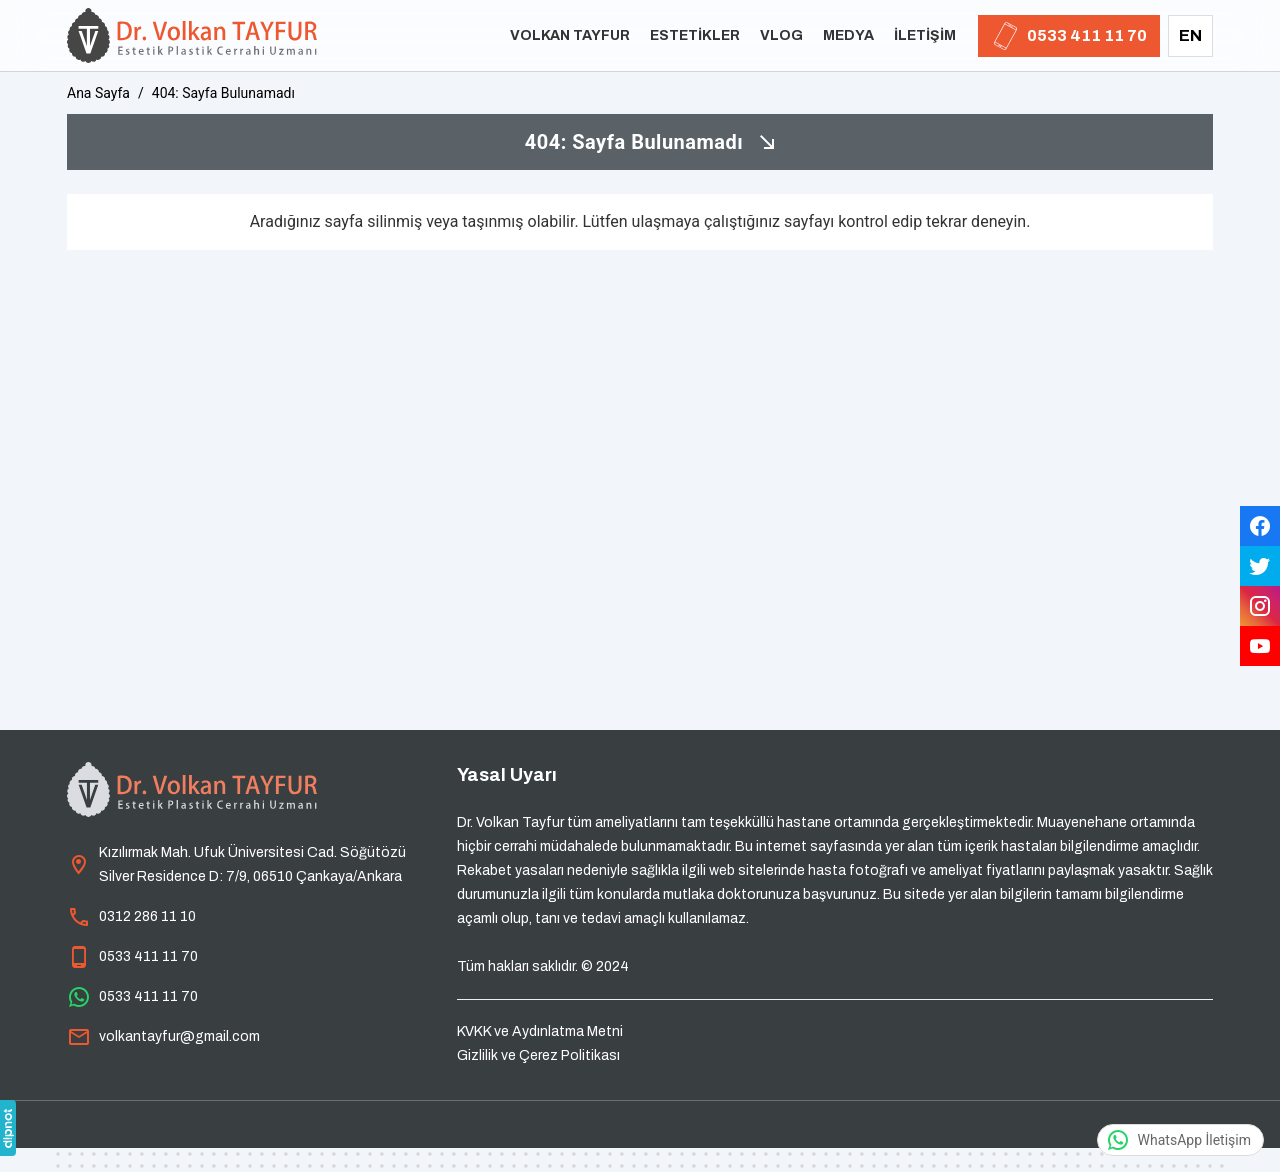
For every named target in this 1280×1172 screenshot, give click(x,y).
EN (1190, 35)
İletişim (925, 35)
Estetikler (695, 35)
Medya (848, 35)
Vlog (781, 35)
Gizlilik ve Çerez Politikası (538, 1055)
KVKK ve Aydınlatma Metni (540, 1031)
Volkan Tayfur (570, 35)
